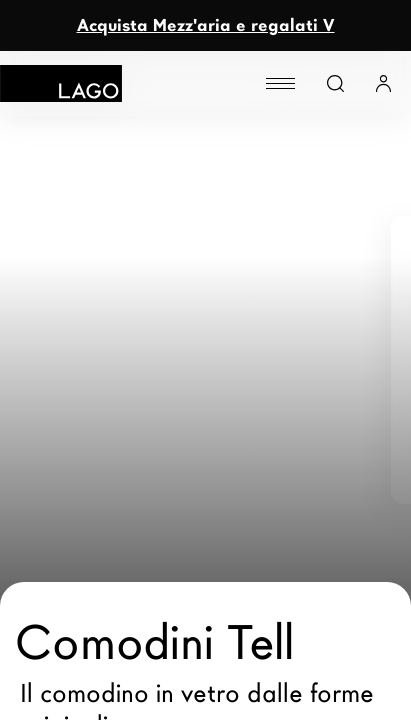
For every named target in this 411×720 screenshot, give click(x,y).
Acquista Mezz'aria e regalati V (206, 25)
